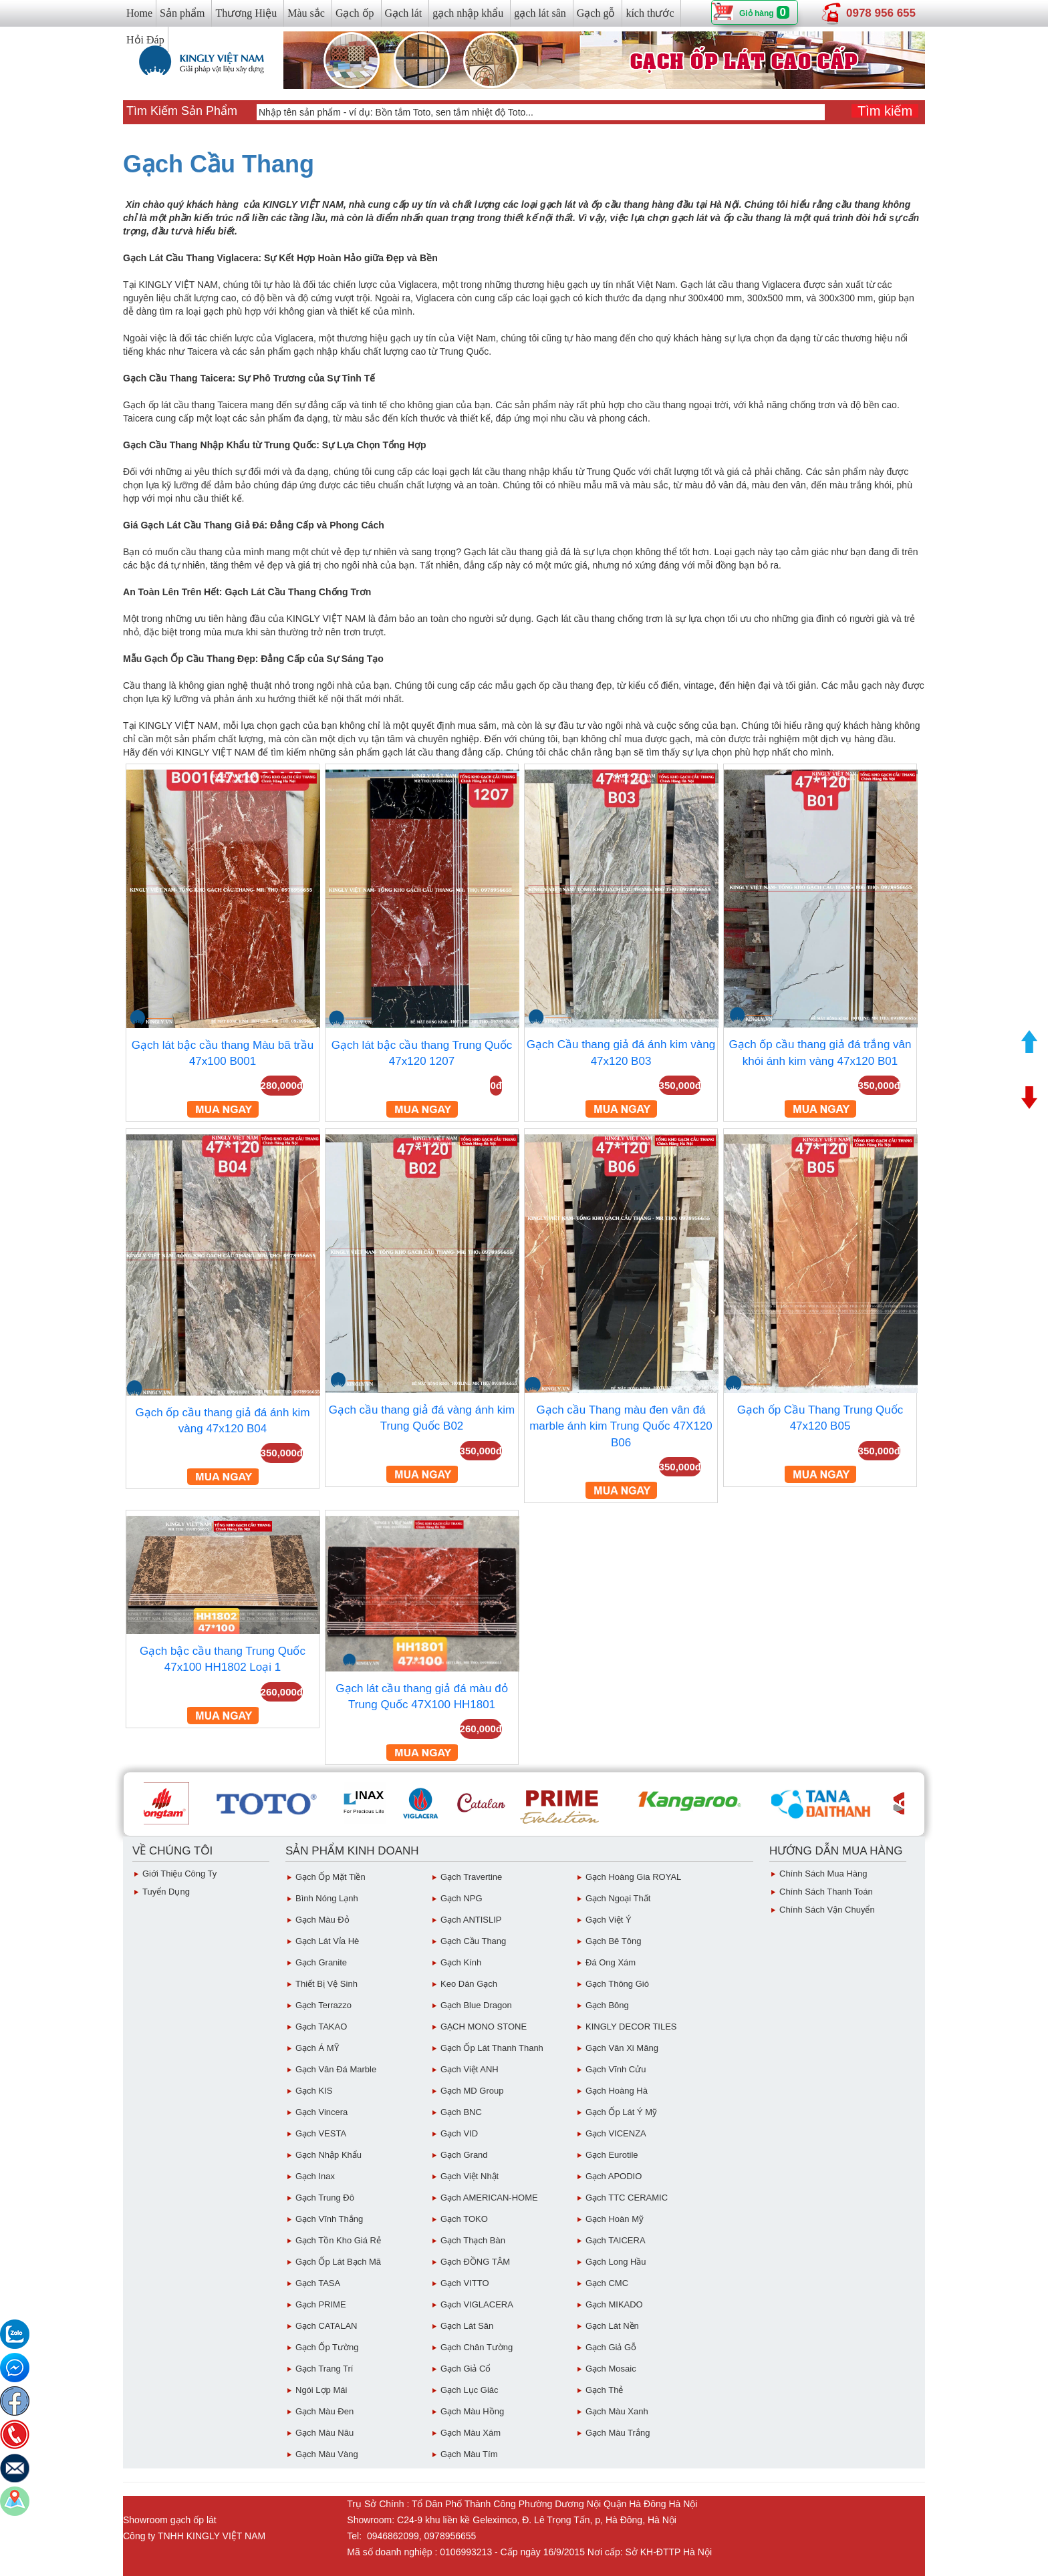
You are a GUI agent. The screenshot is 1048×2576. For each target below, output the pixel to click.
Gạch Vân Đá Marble (335, 2069)
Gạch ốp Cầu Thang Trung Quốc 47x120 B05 (820, 1418)
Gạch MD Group (471, 2091)
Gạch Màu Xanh (616, 2411)
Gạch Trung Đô (324, 2198)
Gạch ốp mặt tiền (330, 1877)
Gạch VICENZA (615, 2133)
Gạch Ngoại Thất (617, 1898)
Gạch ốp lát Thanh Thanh (491, 2048)
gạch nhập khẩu (467, 13)
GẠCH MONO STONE (483, 2027)
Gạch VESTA (320, 2133)
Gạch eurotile (611, 2155)
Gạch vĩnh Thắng (329, 2219)
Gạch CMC (606, 2283)
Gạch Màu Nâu (324, 2433)
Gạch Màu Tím (469, 2454)
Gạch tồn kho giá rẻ (338, 2240)
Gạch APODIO (613, 2176)
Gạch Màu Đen (324, 2411)
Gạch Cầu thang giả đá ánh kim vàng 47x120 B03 (621, 1052)
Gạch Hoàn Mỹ (614, 2219)
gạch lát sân (539, 13)
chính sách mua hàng (823, 1874)
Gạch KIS (313, 2091)
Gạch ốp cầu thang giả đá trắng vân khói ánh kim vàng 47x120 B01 (820, 1052)
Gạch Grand (464, 2155)
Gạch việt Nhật (469, 2176)
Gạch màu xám (470, 2433)
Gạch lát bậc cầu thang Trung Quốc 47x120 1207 (422, 1053)
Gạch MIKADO (614, 2304)
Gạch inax (315, 2176)
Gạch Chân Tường (476, 2347)
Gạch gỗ (596, 13)
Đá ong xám (610, 1962)
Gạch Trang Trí (324, 2369)
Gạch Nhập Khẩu (328, 2155)
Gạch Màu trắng (617, 2433)
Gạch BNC (461, 2112)
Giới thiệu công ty (179, 1874)
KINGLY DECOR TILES (631, 2027)
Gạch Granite (321, 1962)
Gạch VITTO (464, 2283)
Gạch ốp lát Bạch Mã (338, 2262)
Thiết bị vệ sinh (326, 1984)
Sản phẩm (182, 13)
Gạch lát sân (466, 2326)
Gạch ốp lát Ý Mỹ (621, 2112)
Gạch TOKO (464, 2219)
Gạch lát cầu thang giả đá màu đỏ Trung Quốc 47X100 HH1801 (421, 1696)
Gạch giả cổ (465, 2369)
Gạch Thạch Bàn (472, 2240)
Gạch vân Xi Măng (621, 2048)
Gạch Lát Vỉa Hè (327, 1941)
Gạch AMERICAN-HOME (489, 2198)
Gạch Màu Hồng (472, 2411)
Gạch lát (403, 13)
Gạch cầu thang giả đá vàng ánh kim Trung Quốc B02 (422, 1418)
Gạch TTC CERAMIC (626, 2198)
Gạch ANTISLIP (471, 1920)
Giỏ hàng (756, 13)
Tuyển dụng (166, 1892)
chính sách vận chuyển (827, 1910)
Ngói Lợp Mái (321, 2390)
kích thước (650, 13)
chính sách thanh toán (826, 1892)
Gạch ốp (355, 13)
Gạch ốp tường (326, 2347)
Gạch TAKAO (321, 2027)
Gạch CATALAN (326, 2326)
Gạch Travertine (471, 1877)
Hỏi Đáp (145, 39)
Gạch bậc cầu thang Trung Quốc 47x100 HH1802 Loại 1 (222, 1659)
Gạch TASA (317, 2283)
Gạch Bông (607, 2005)
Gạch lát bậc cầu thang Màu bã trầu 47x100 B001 (222, 1053)
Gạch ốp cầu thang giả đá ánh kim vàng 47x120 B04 (222, 1420)
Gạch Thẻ (604, 2390)
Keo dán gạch (468, 1984)
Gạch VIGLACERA (476, 2304)
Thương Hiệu (246, 13)
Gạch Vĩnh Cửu (615, 2069)
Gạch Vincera (321, 2112)
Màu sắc (306, 13)
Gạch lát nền (612, 2326)
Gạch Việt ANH (469, 2069)
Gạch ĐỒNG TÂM (475, 2262)
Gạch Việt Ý (608, 1920)
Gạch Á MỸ (317, 2048)
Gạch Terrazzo (323, 2005)
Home (139, 13)
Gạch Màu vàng (326, 2454)
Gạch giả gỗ (610, 2347)
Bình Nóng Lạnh (326, 1898)
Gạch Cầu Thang (218, 164)
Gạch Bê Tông (613, 1941)
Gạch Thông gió (617, 1984)
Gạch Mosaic (610, 2369)
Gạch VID (459, 2133)
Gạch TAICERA (615, 2240)
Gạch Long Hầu (615, 2262)
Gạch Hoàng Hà (616, 2091)
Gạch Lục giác (469, 2390)
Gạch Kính (460, 1962)
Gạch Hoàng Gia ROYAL (633, 1877)
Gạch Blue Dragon (476, 2005)
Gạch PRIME (320, 2304)
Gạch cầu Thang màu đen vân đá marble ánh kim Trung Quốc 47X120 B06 (620, 1426)
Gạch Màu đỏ (322, 1920)
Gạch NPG (461, 1898)
